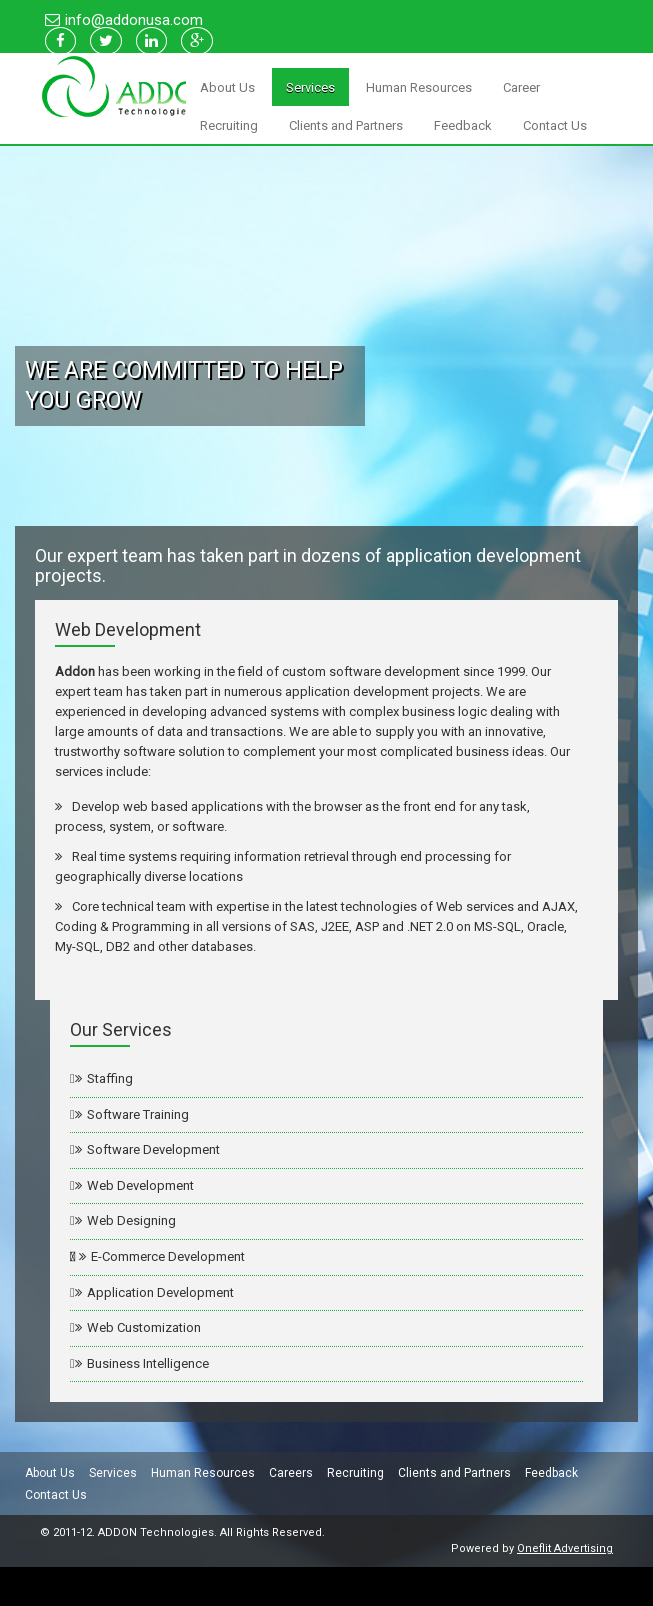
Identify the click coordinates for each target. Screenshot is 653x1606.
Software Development (147, 1149)
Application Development (154, 1292)
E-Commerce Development (160, 1256)
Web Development (134, 1185)
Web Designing (125, 1220)
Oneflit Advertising (565, 1550)
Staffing (104, 1078)
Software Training (132, 1114)
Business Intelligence (142, 1363)
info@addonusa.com (134, 20)
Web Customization (138, 1327)
